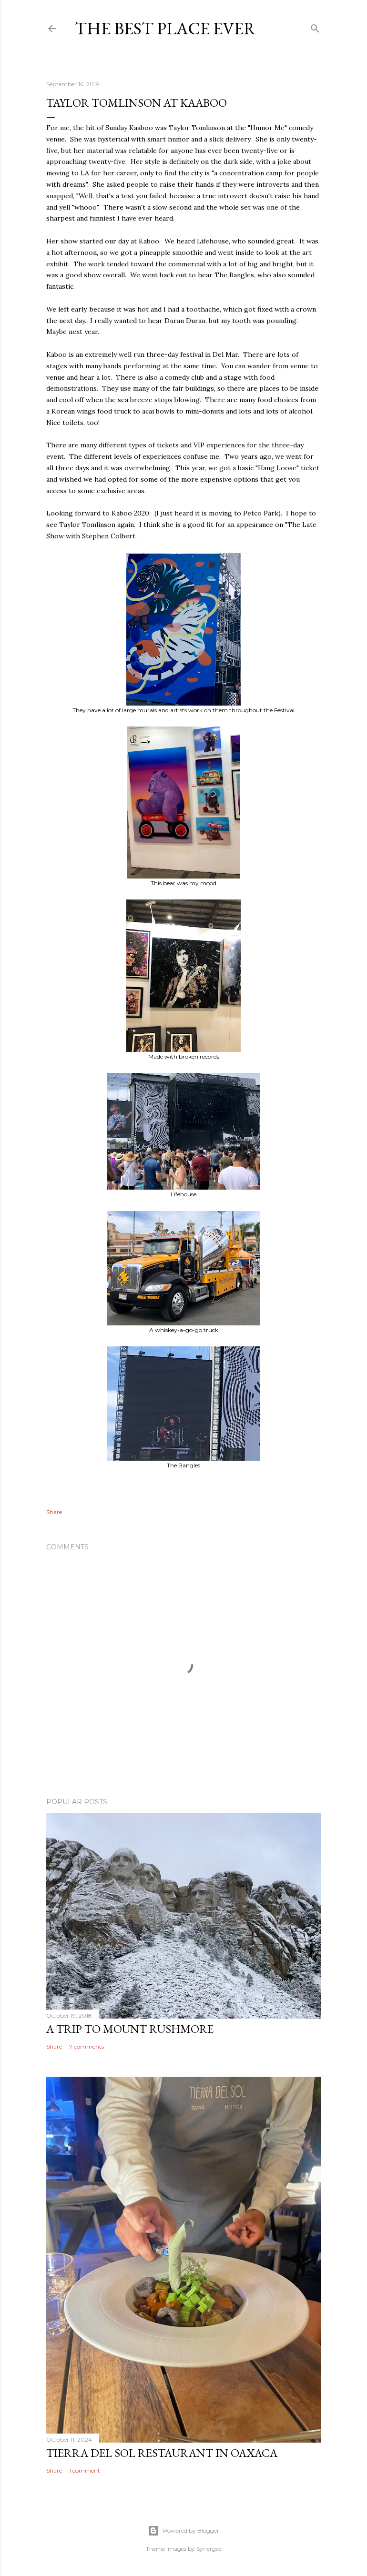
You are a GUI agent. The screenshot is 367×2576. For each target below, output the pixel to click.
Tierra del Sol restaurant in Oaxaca (161, 2452)
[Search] (315, 26)
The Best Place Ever (165, 28)
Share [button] (54, 1511)
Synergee (209, 2548)
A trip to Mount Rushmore (130, 2028)
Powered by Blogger (183, 2530)
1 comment (84, 2470)
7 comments (86, 2046)
